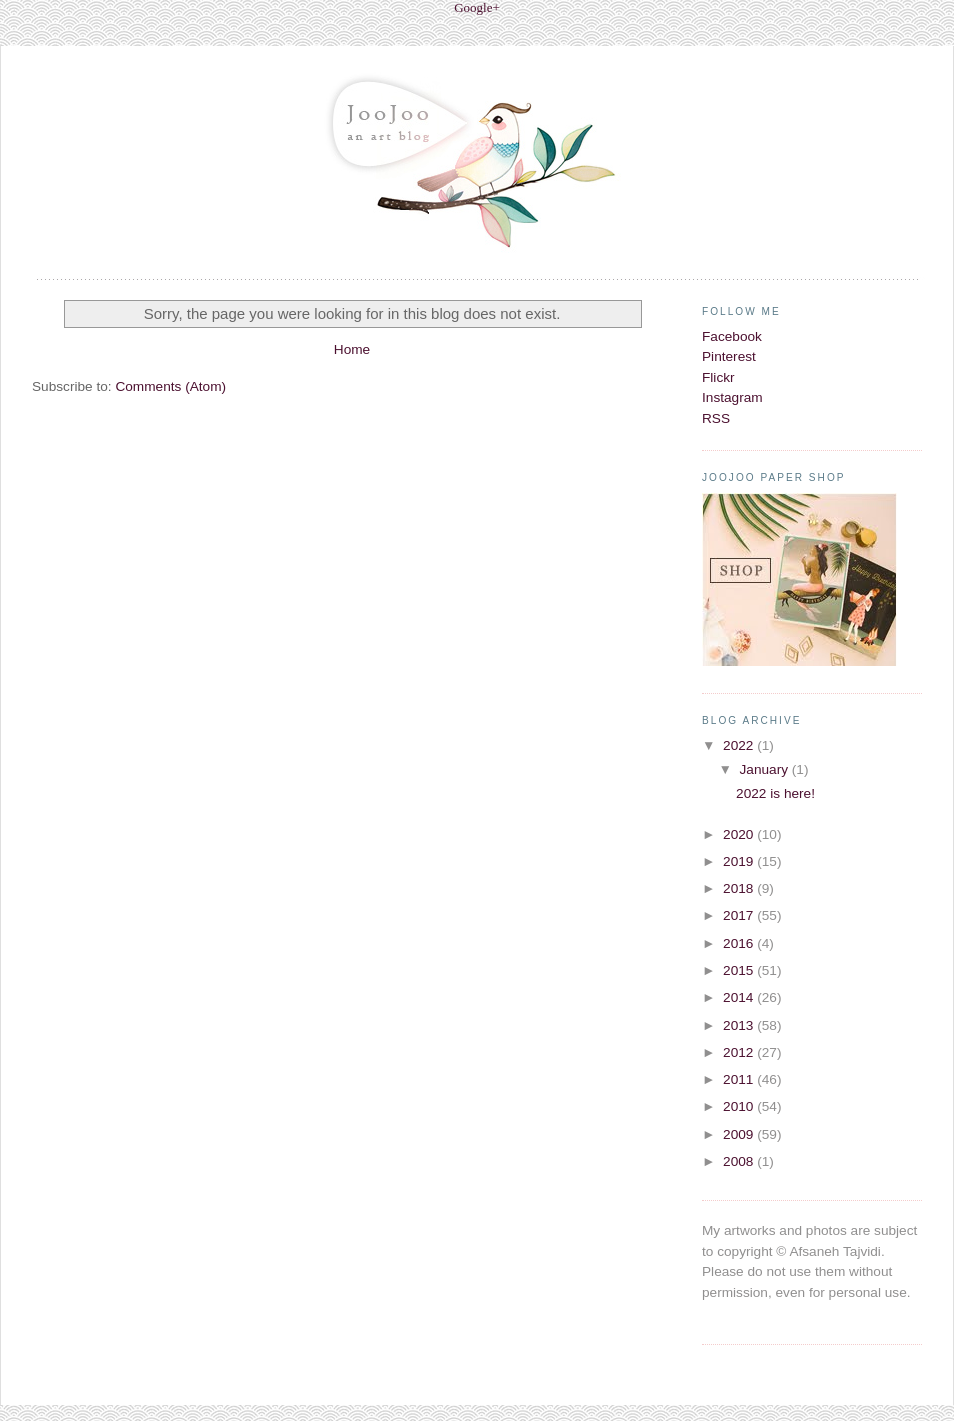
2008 (740, 1161)
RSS (716, 418)
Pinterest (729, 356)
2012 (740, 1052)
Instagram (732, 397)
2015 (740, 970)
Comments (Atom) (170, 386)
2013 (740, 1025)
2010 (740, 1106)
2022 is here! (775, 793)
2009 (740, 1134)
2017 (740, 915)
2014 (740, 997)
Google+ (477, 7)
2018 (740, 888)
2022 (740, 745)
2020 (740, 834)
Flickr (718, 377)
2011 (740, 1079)
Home (352, 349)
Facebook (732, 336)
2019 (740, 861)
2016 (740, 943)
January (765, 769)
